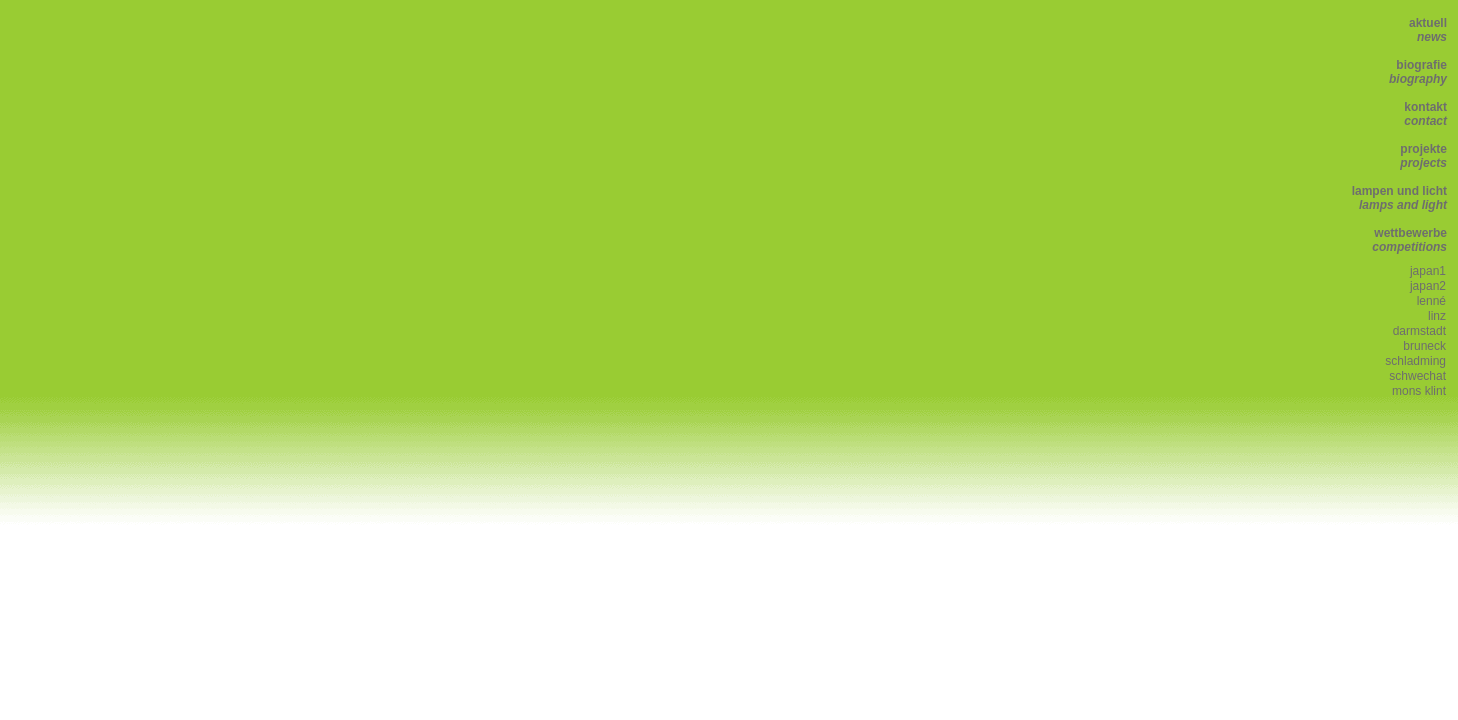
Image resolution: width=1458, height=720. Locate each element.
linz (1437, 316)
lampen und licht (1399, 198)
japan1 (1428, 271)
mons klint (1419, 391)
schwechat (1417, 376)
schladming (1415, 361)
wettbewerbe (1409, 240)
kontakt (1425, 114)
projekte (1423, 156)
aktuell (1428, 30)
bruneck (1424, 346)
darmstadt (1419, 331)
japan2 (1428, 286)
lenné (1431, 301)
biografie (1418, 72)
